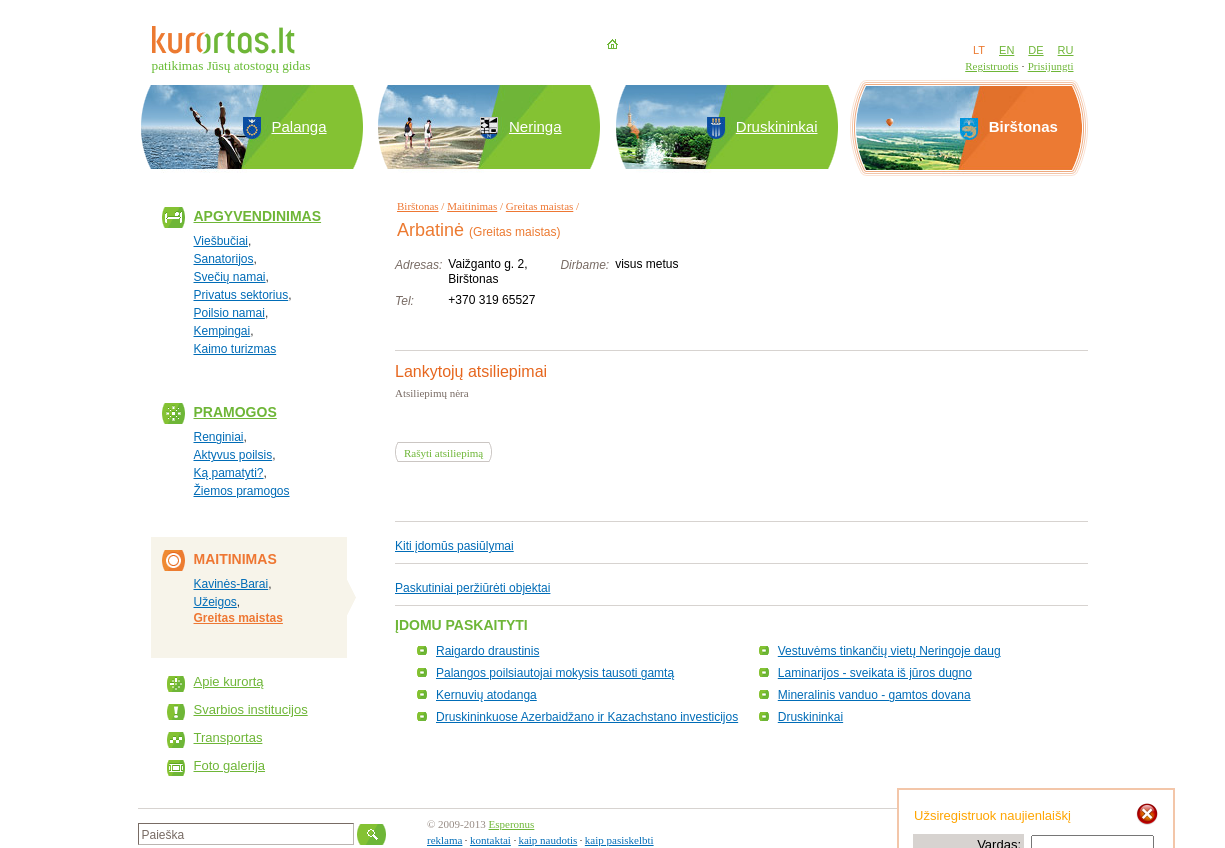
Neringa (535, 126)
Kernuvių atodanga (486, 695)
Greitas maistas (238, 618)
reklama (444, 840)
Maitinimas (472, 206)
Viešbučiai (221, 241)
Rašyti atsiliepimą (443, 453)
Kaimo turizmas (235, 349)
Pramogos (235, 412)
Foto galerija (230, 765)
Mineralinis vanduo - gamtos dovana (874, 695)
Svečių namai (230, 277)
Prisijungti (1051, 66)
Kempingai (222, 331)
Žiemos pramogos (242, 491)
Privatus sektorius (241, 295)
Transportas (228, 737)
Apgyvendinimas (258, 216)
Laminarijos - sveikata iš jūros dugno (875, 673)
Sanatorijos (224, 259)
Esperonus (512, 824)
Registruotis (991, 66)
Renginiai (219, 437)
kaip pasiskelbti (619, 840)
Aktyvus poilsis (233, 455)
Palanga (299, 126)
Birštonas (418, 206)
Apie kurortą (229, 681)
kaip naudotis (547, 840)
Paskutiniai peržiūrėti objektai (472, 588)
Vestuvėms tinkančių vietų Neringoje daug (889, 651)
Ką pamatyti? (229, 473)
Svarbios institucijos (251, 709)
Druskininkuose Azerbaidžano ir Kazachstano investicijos (587, 717)
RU (1066, 50)
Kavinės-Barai (231, 584)
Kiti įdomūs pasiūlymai (454, 546)
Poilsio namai (229, 313)
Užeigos (215, 602)
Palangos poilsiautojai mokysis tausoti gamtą (555, 673)
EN (1006, 50)
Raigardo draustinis (487, 651)
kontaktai (490, 840)
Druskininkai (777, 126)
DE (1035, 50)
